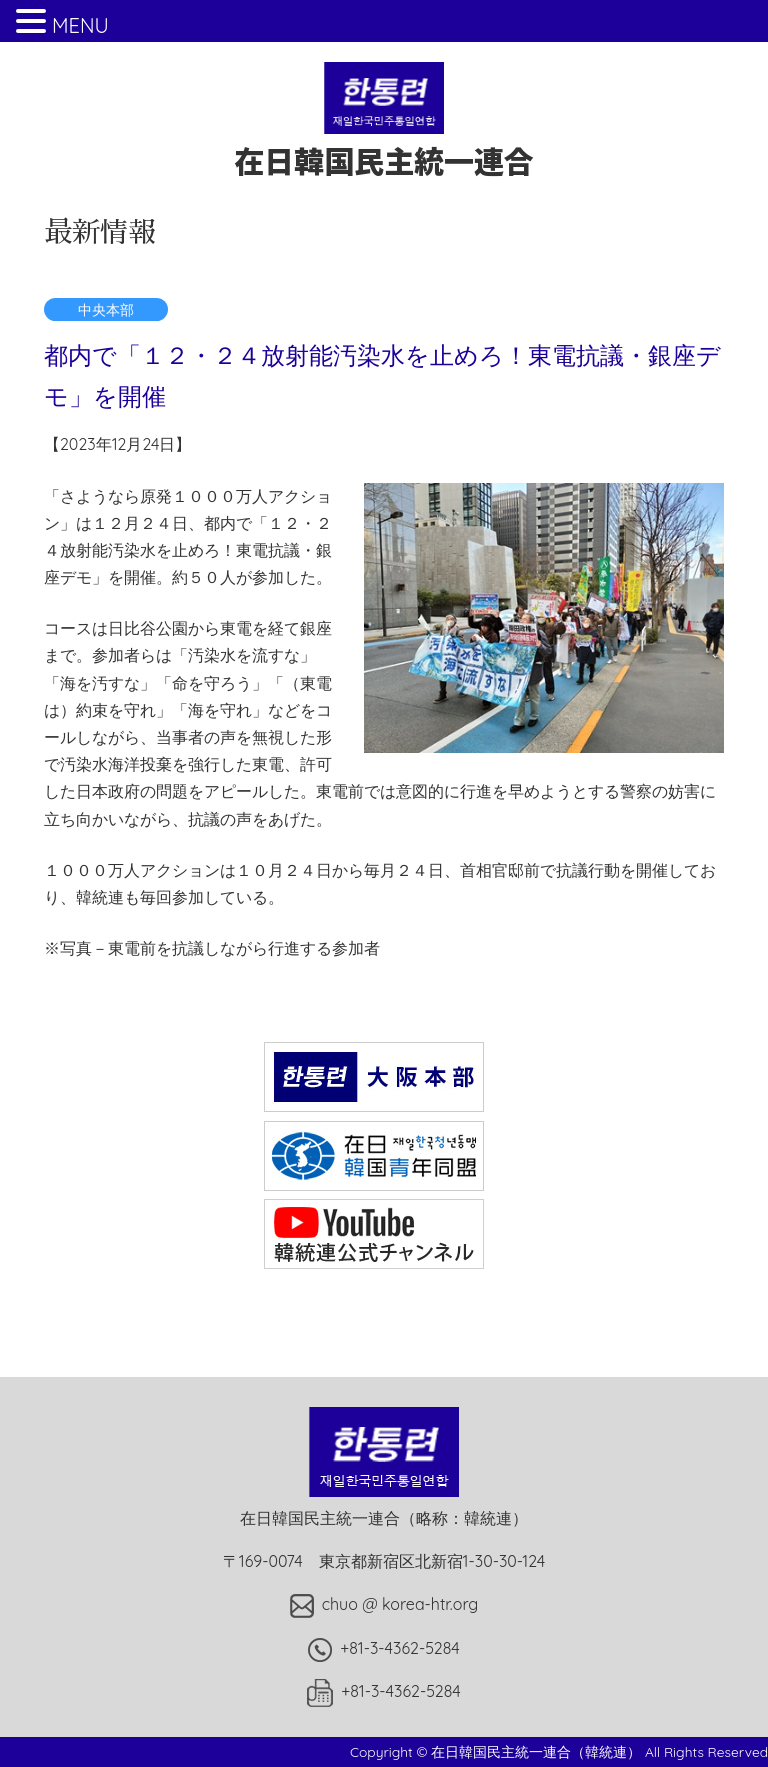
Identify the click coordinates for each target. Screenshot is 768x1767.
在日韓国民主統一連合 (384, 140)
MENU (80, 25)
